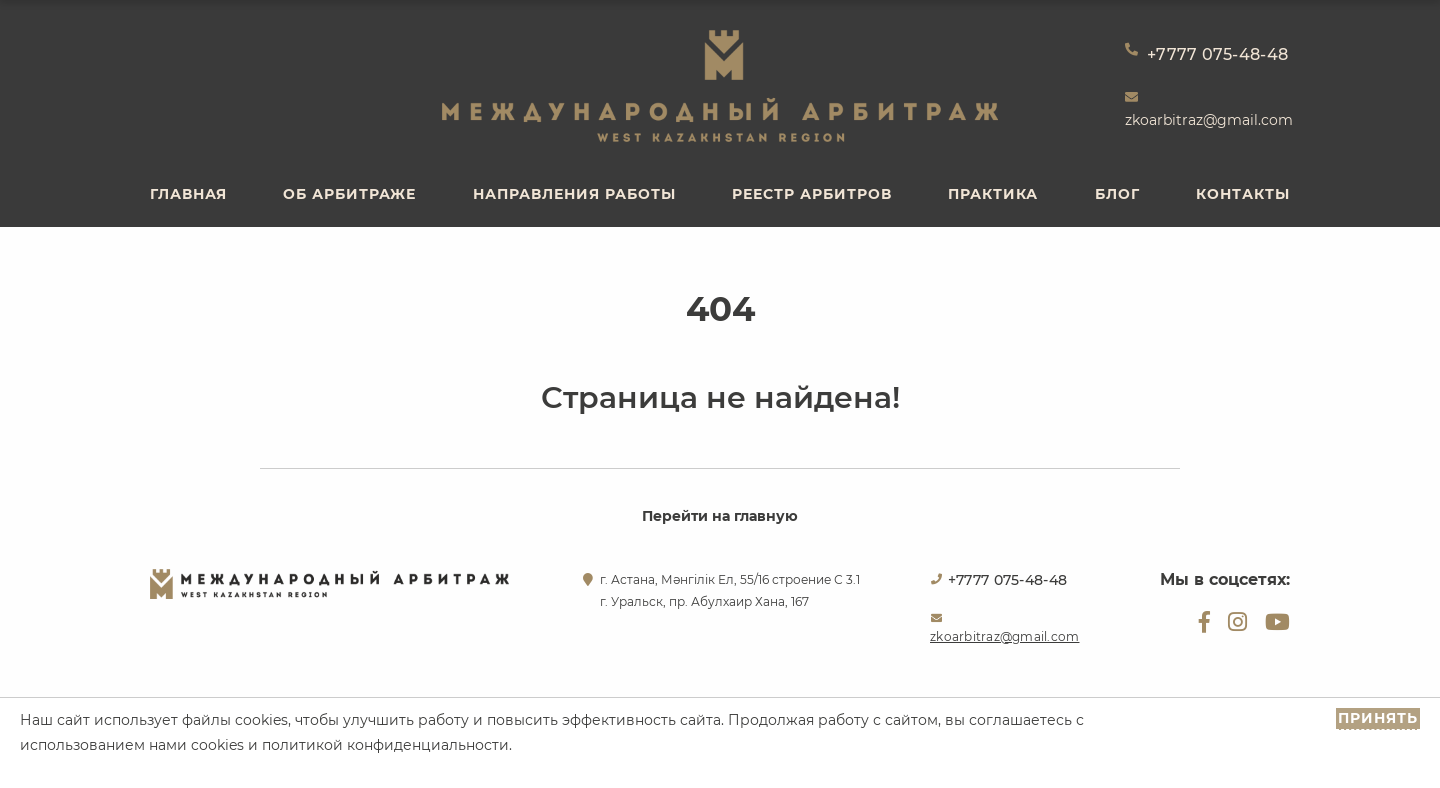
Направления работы (574, 194)
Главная (188, 194)
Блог (1117, 194)
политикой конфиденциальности (385, 745)
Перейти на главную (720, 516)
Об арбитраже (349, 194)
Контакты (1243, 194)
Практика (993, 194)
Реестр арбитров (812, 194)
